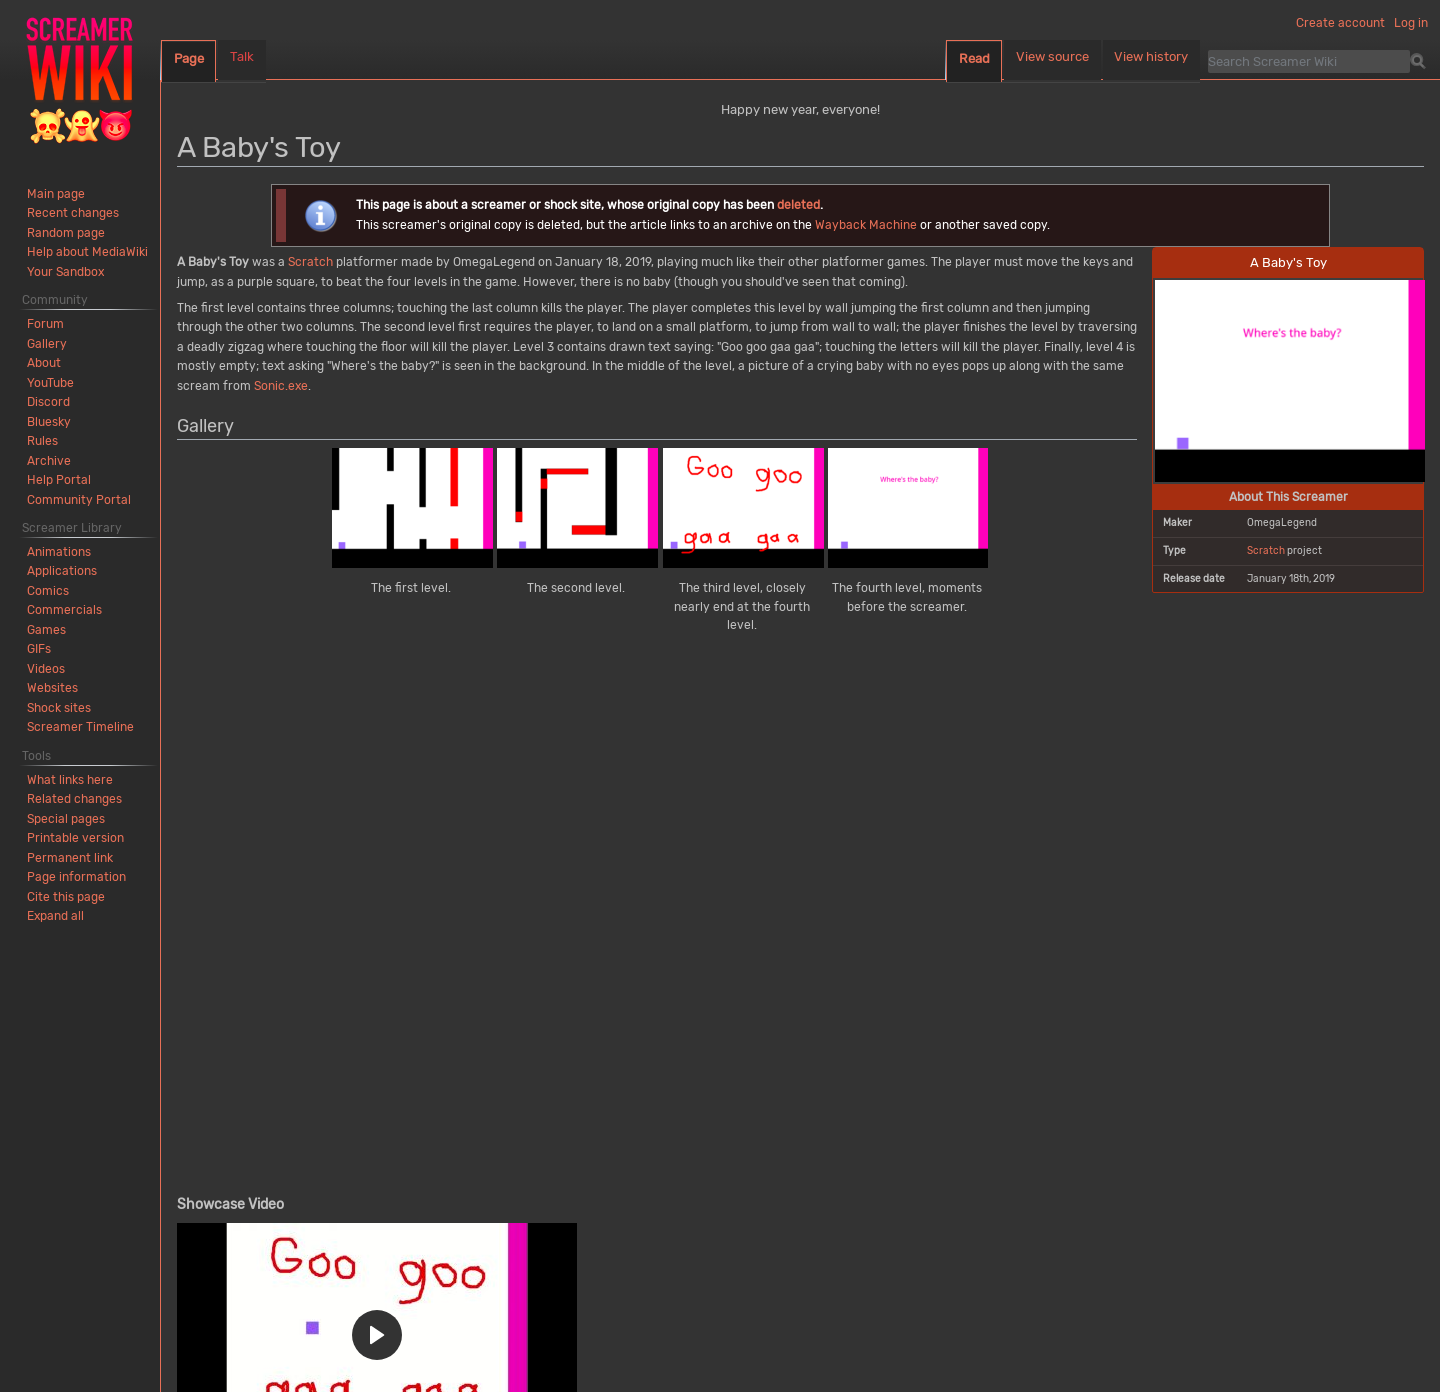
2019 (526, 1207)
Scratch (1266, 550)
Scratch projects (442, 1207)
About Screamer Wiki (308, 1351)
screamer (416, 985)
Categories (217, 1207)
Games (350, 1207)
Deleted (288, 1207)
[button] (377, 807)
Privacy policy (208, 1351)
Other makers (739, 1207)
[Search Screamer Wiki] (1309, 61)
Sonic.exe (281, 386)
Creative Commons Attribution (449, 1294)
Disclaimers (403, 1351)
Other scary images (619, 1207)
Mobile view (476, 1351)
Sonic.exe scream (854, 1207)
